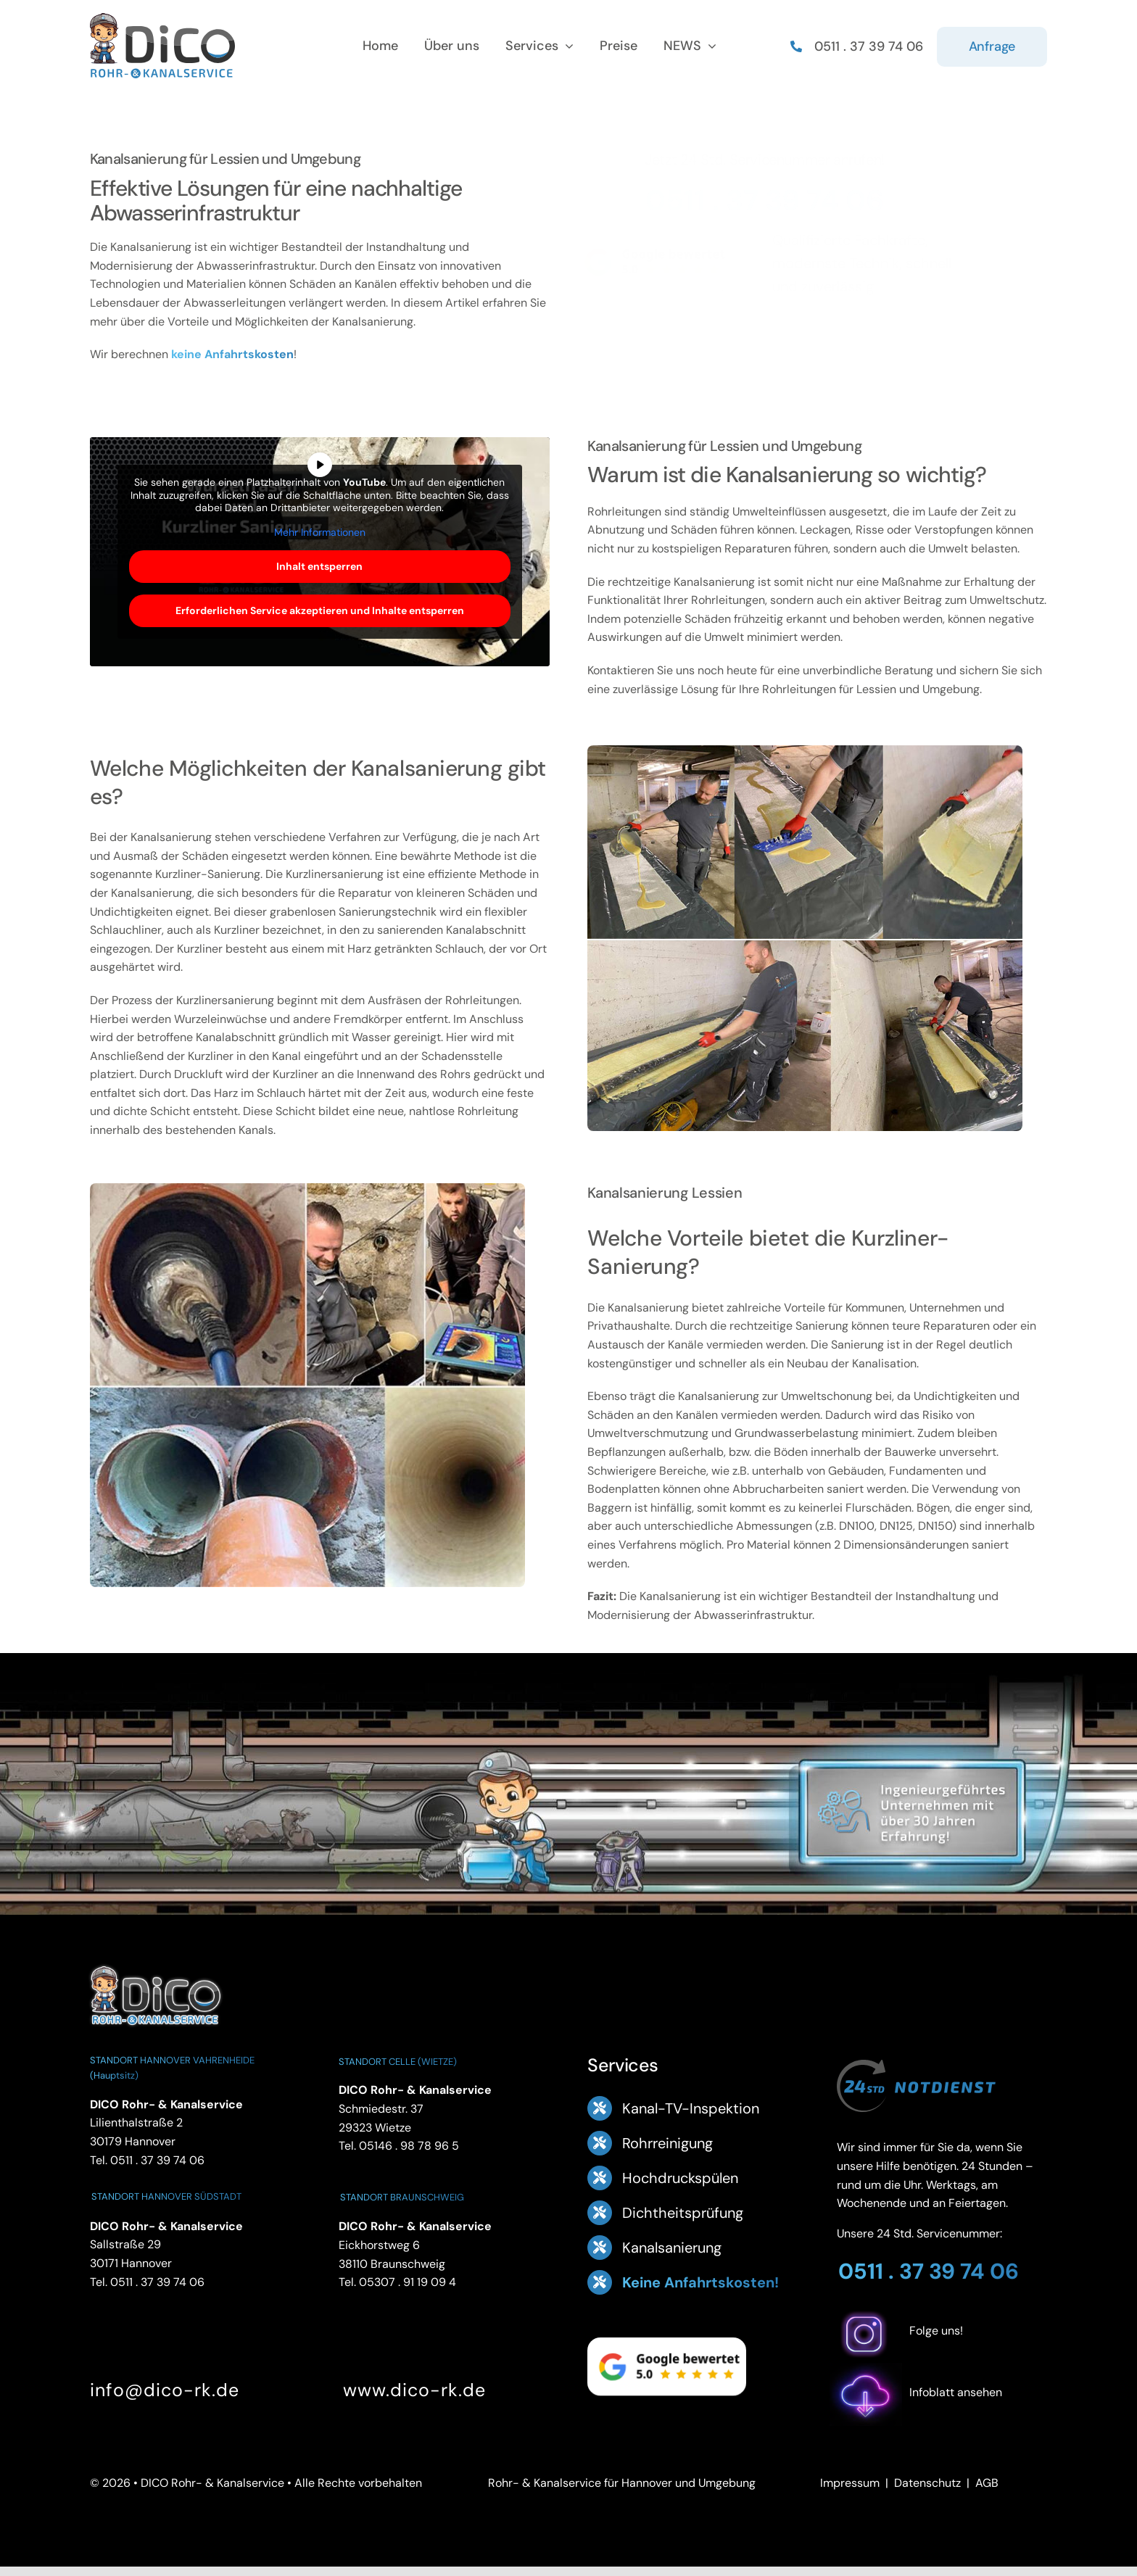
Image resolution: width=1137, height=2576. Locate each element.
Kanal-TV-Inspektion (690, 2108)
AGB (987, 2482)
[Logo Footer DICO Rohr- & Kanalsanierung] (162, 18)
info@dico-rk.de (164, 2390)
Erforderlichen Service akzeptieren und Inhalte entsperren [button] (319, 610)
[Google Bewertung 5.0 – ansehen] (662, 262)
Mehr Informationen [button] (319, 532)
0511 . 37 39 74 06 (774, 200)
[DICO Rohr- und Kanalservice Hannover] (155, 1963)
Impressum (850, 2482)
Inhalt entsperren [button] (319, 566)
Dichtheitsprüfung (682, 2212)
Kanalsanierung (672, 2247)
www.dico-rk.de (414, 2390)
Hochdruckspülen (680, 2178)
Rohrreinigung (667, 2143)
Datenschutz (927, 2482)
